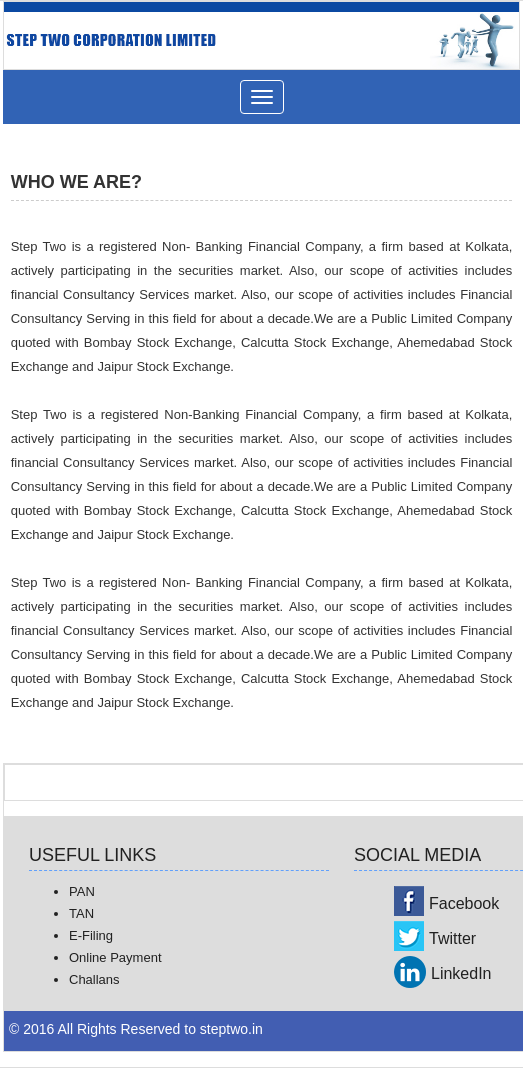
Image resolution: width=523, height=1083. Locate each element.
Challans (94, 979)
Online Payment (115, 957)
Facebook (464, 903)
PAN (82, 891)
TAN (81, 913)
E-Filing (91, 935)
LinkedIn (461, 973)
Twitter (452, 938)
